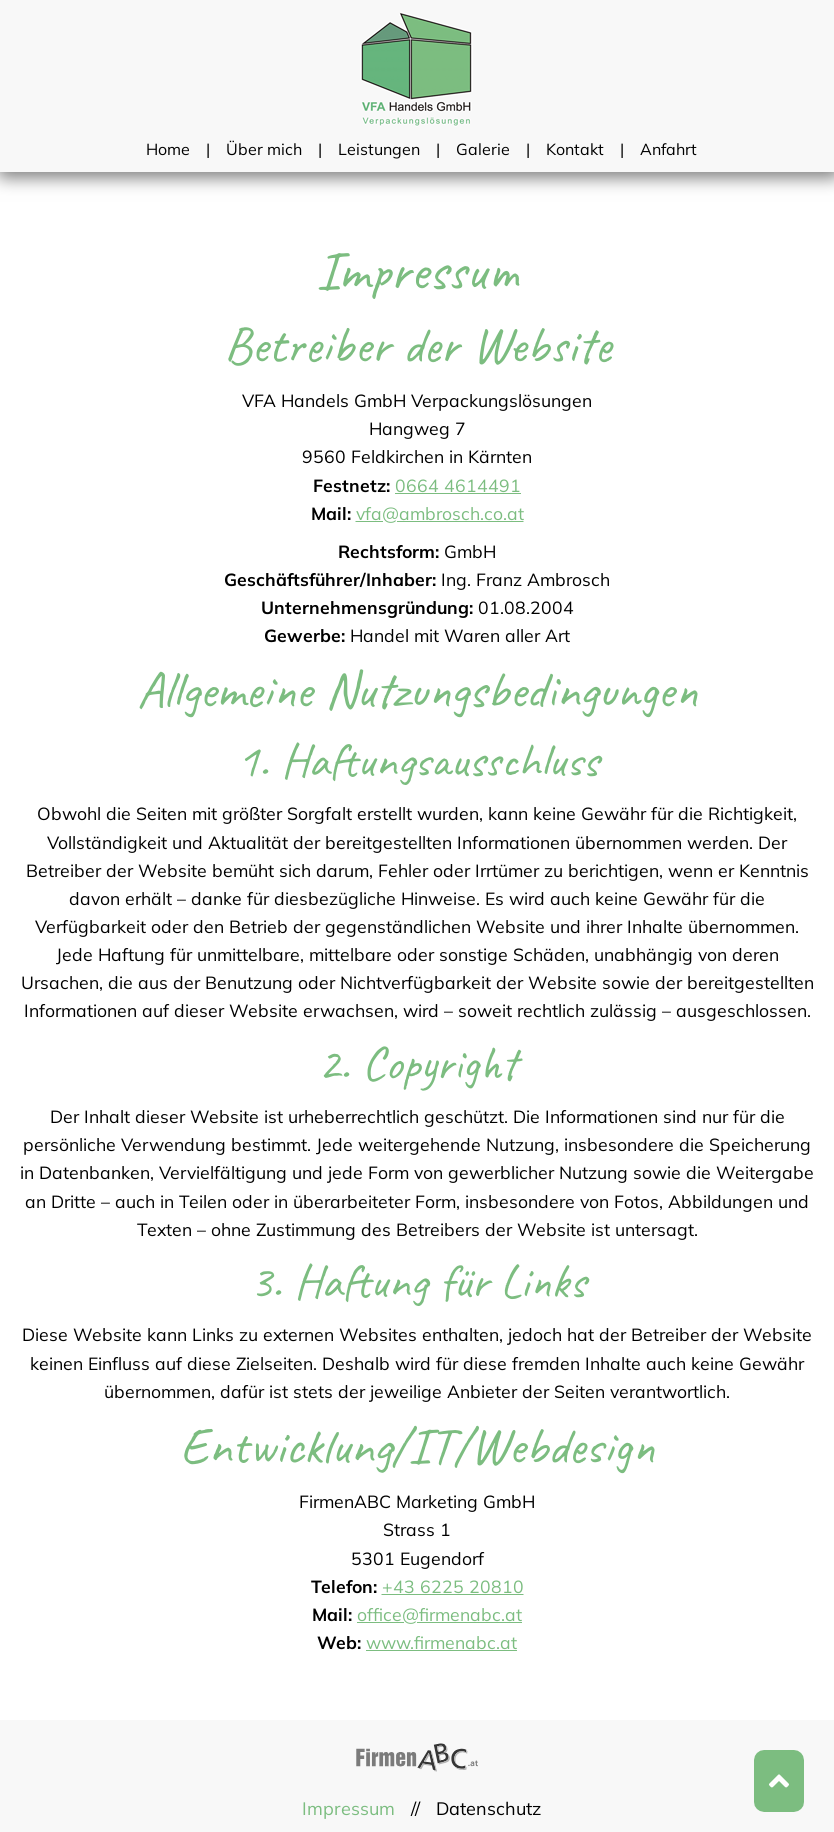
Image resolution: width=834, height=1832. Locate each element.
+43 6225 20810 (453, 1586)
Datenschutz (488, 1808)
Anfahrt (668, 149)
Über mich (264, 149)
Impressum (348, 1808)
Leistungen (379, 149)
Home (168, 149)
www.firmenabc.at (441, 1642)
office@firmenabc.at (439, 1614)
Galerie (483, 149)
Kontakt (575, 149)
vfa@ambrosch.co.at (440, 513)
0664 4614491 (458, 485)
